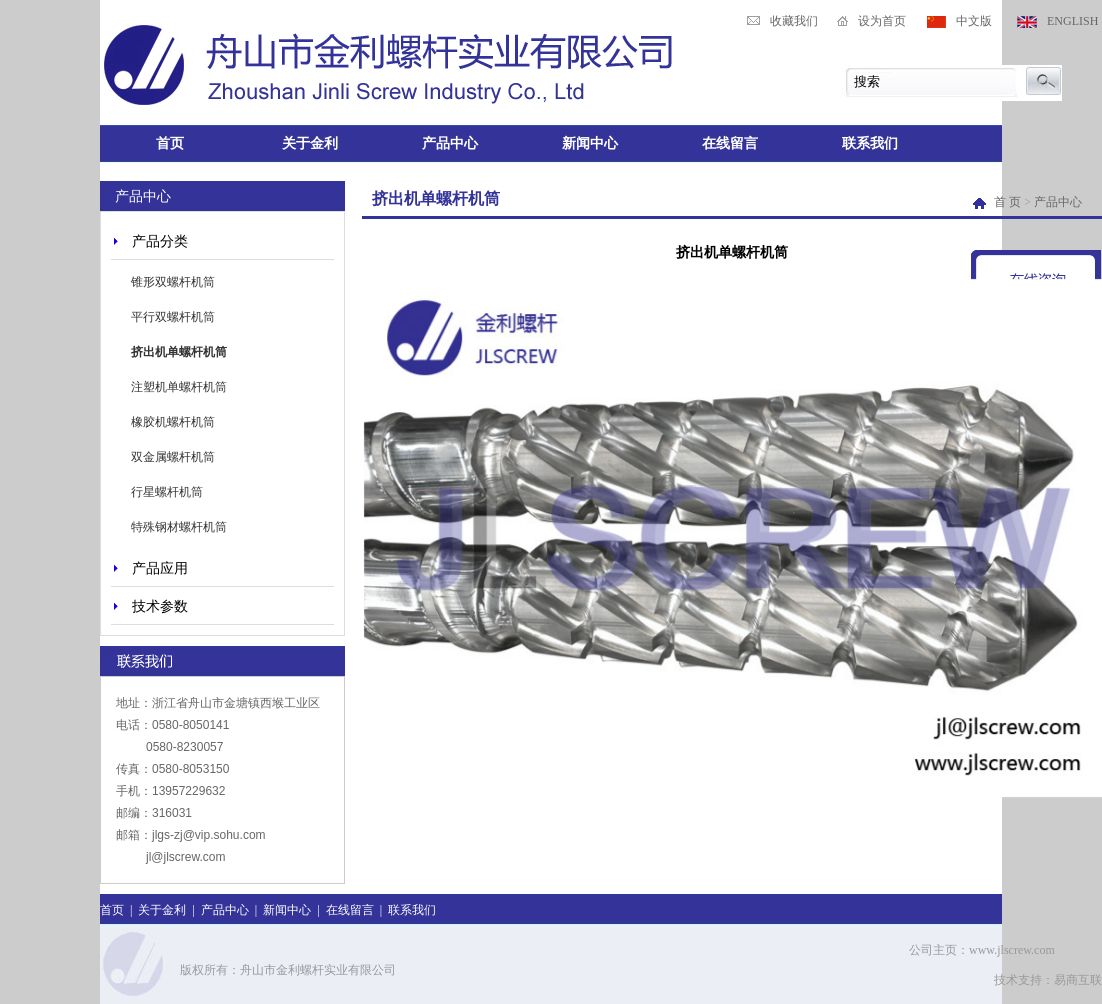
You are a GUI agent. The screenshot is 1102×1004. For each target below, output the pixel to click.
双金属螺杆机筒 (173, 457)
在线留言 (730, 143)
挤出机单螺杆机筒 (179, 352)
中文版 (974, 21)
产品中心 (450, 143)
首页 (170, 143)
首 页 (998, 202)
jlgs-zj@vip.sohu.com (209, 835)
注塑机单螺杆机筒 (179, 387)
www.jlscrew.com (1012, 950)
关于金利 (310, 143)
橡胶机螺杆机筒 (173, 422)
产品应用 (160, 568)
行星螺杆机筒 (167, 492)
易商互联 (1078, 980)
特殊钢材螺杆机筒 (179, 527)
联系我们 (870, 143)
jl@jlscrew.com (186, 857)
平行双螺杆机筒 (173, 317)
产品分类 (160, 241)
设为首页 (882, 21)
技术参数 (160, 606)
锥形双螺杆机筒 (173, 282)
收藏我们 (794, 21)
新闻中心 (590, 143)
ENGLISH (1072, 21)
